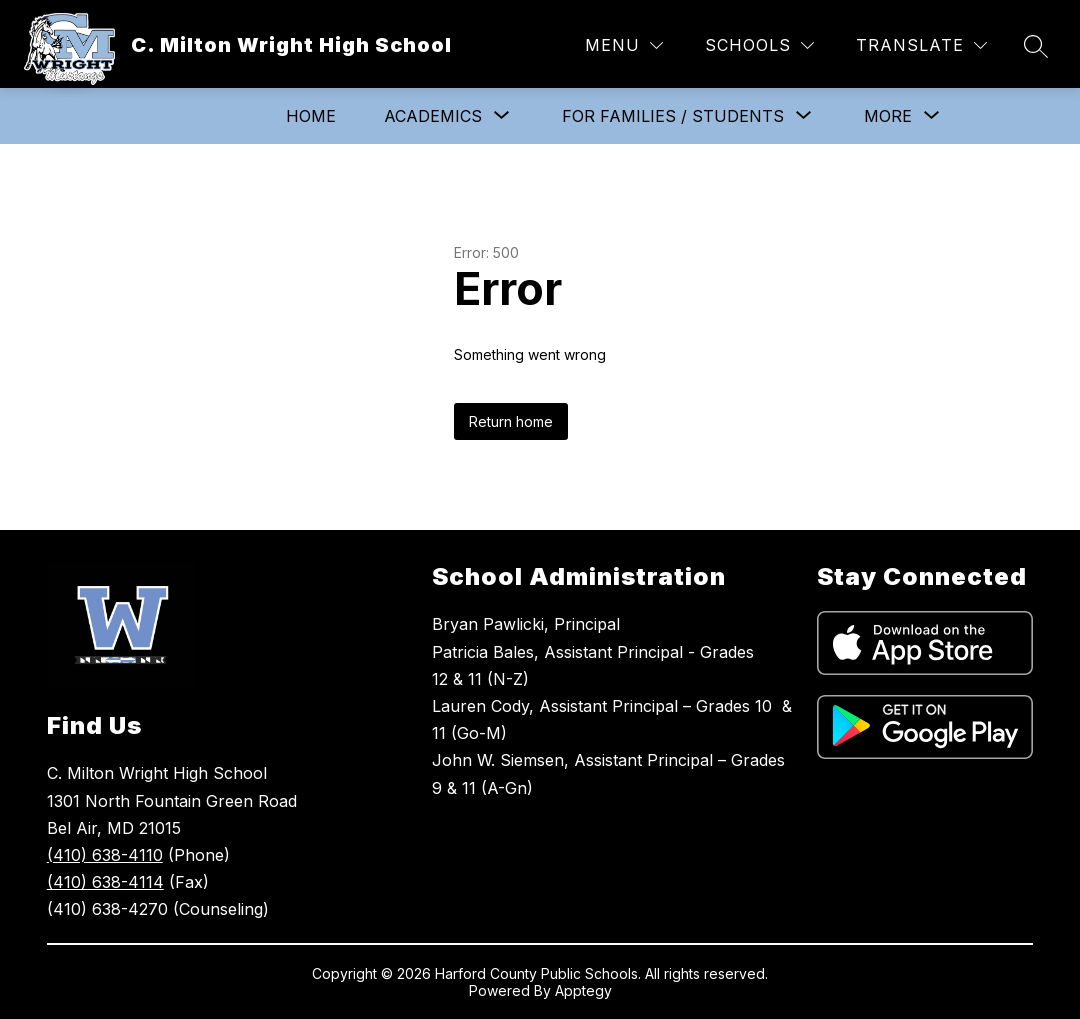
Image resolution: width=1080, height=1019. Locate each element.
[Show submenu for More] (888, 116)
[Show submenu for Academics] (433, 116)
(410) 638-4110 (105, 855)
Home (311, 116)
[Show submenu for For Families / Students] (673, 116)
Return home (511, 421)
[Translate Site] (921, 45)
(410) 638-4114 (105, 882)
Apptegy (583, 990)
